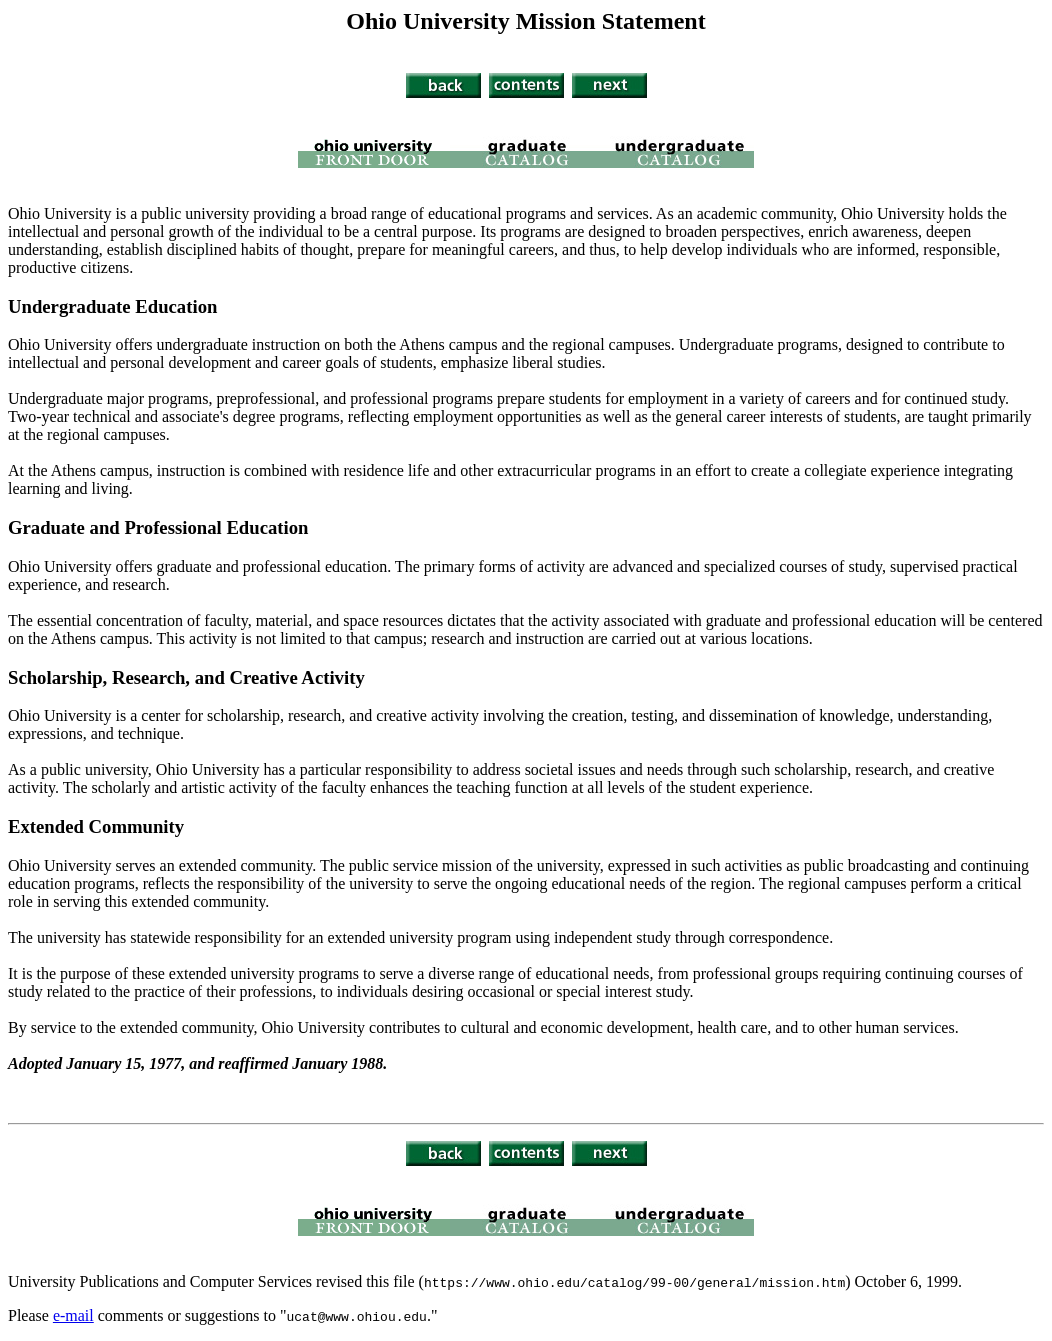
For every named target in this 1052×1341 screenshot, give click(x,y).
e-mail (73, 1315)
